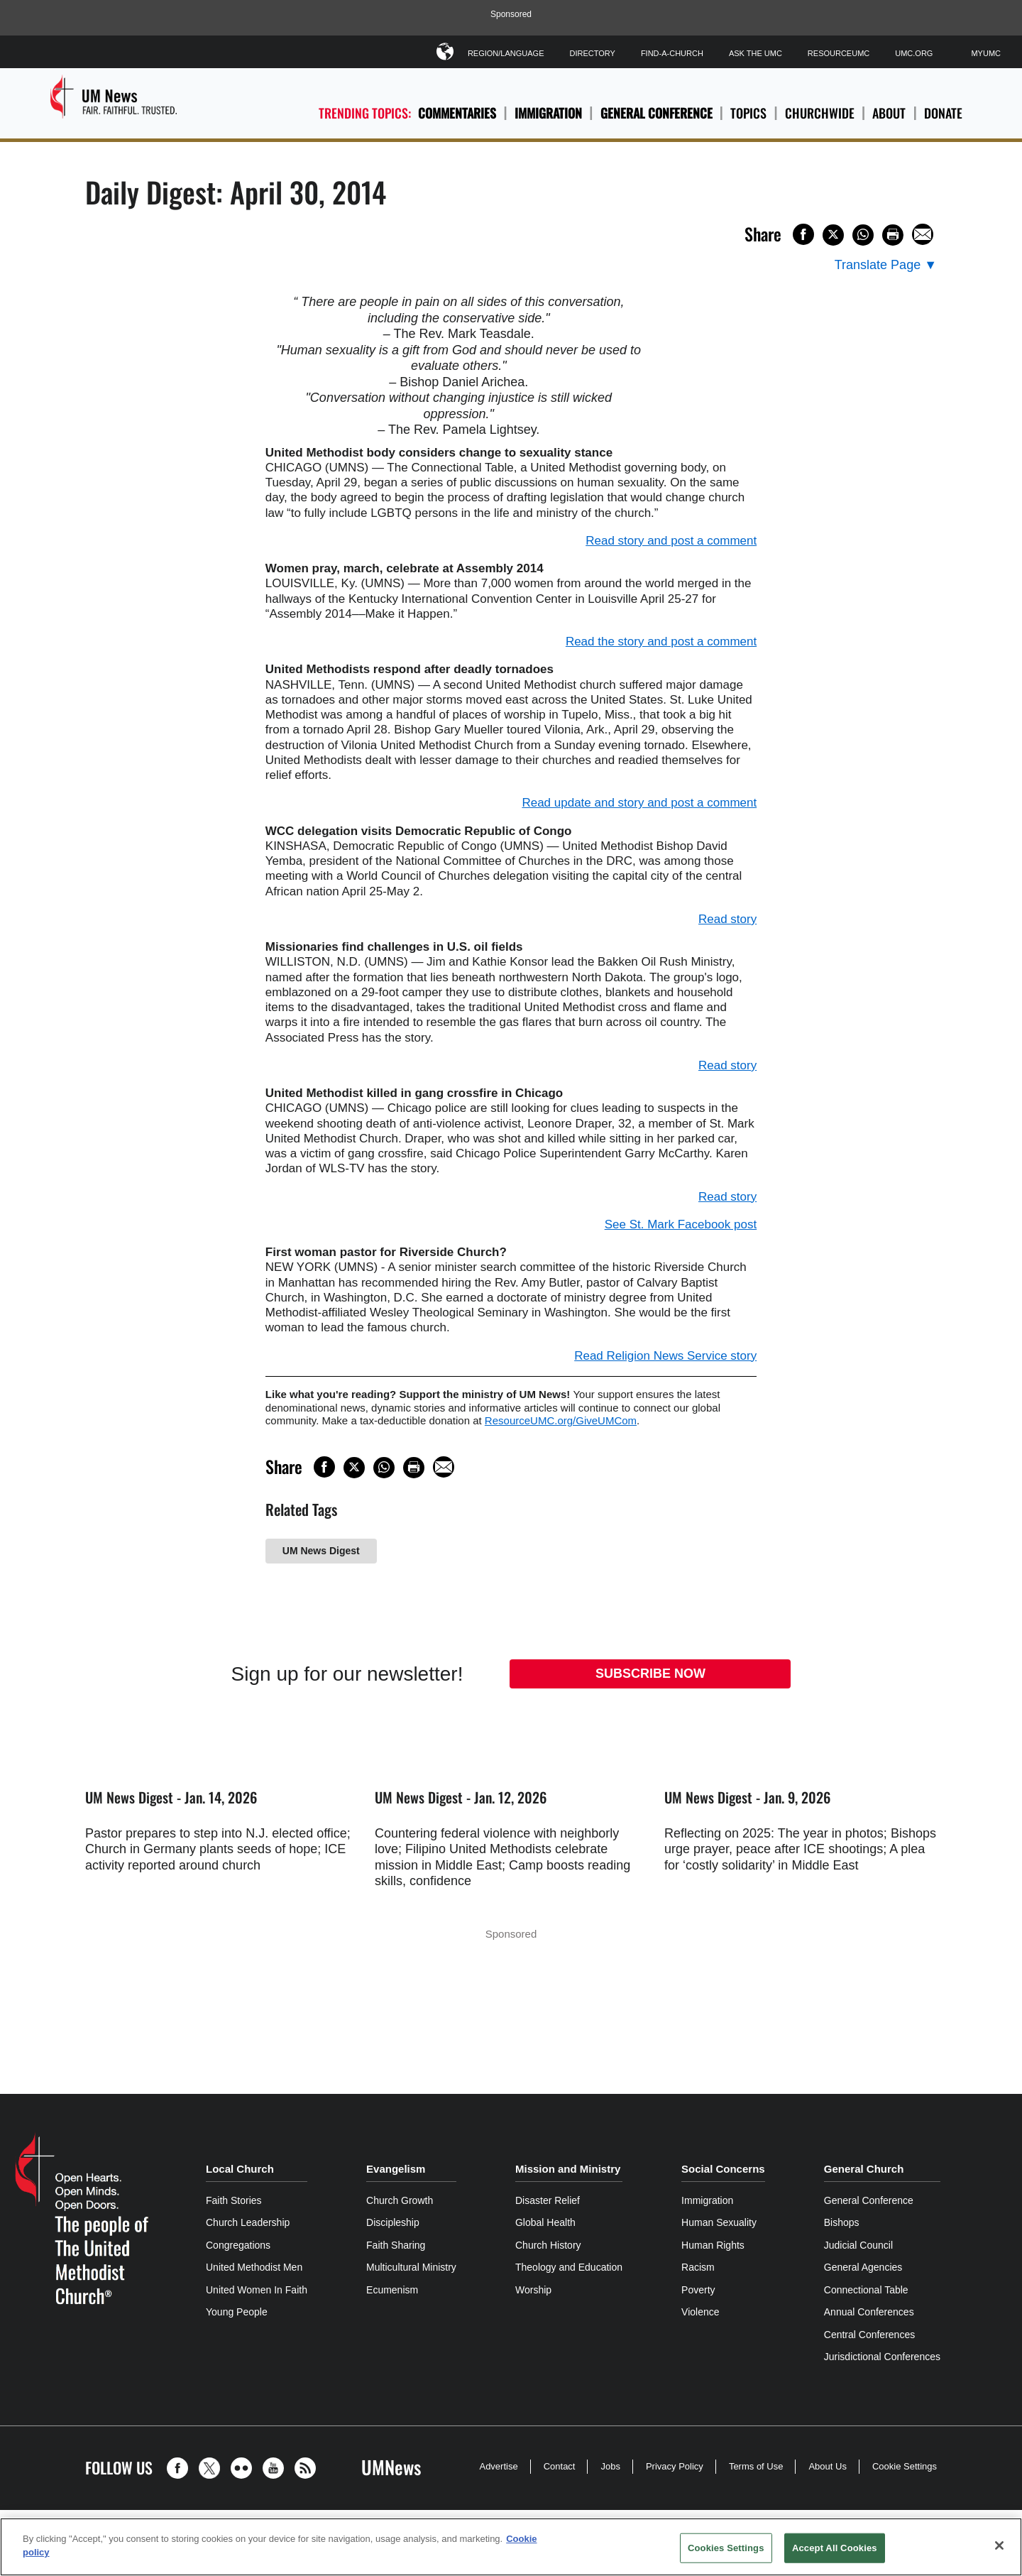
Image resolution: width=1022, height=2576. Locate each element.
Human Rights (712, 2245)
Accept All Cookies (834, 2548)
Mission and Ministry (567, 2169)
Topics (748, 113)
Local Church (240, 2169)
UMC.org (914, 53)
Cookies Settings (726, 2548)
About (889, 113)
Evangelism (395, 2169)
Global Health (545, 2222)
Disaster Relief (547, 2200)
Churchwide (820, 113)
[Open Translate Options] (886, 265)
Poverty (698, 2290)
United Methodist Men (254, 2267)
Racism (698, 2267)
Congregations (238, 2245)
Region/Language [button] (506, 51)
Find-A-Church (672, 53)
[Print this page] (892, 235)
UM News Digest (321, 1550)
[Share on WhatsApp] (863, 235)
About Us (827, 2466)
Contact (560, 2466)
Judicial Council (858, 2245)
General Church (864, 2169)
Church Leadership (248, 2222)
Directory (592, 53)
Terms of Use (756, 2466)
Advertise (498, 2466)
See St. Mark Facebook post (681, 1224)
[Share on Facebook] (803, 234)
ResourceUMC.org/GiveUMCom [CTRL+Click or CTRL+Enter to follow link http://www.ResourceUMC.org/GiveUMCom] (561, 1420)
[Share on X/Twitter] (833, 235)
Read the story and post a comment (661, 641)
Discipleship (392, 2222)
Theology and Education (568, 2267)
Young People (237, 2312)
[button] (181, 2468)
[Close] (999, 2545)
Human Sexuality (719, 2222)
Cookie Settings (904, 2466)
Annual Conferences (869, 2312)
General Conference (656, 113)
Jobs (610, 2466)
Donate (943, 113)
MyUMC (986, 53)
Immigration (548, 113)
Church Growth (399, 2200)
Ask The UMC (755, 53)
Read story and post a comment (671, 540)
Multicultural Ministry (411, 2267)
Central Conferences (869, 2334)
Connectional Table (866, 2290)
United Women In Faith (256, 2290)
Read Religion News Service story (665, 1356)
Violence (700, 2312)
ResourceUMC (838, 53)
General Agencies (863, 2267)
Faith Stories (234, 2200)
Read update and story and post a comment (639, 802)
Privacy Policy (674, 2466)
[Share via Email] (922, 234)
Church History (548, 2245)
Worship (533, 2290)
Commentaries (457, 113)
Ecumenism (392, 2290)
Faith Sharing (395, 2245)
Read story (727, 919)
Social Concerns (723, 2169)
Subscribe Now (650, 1673)
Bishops (841, 2222)
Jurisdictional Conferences (882, 2356)
